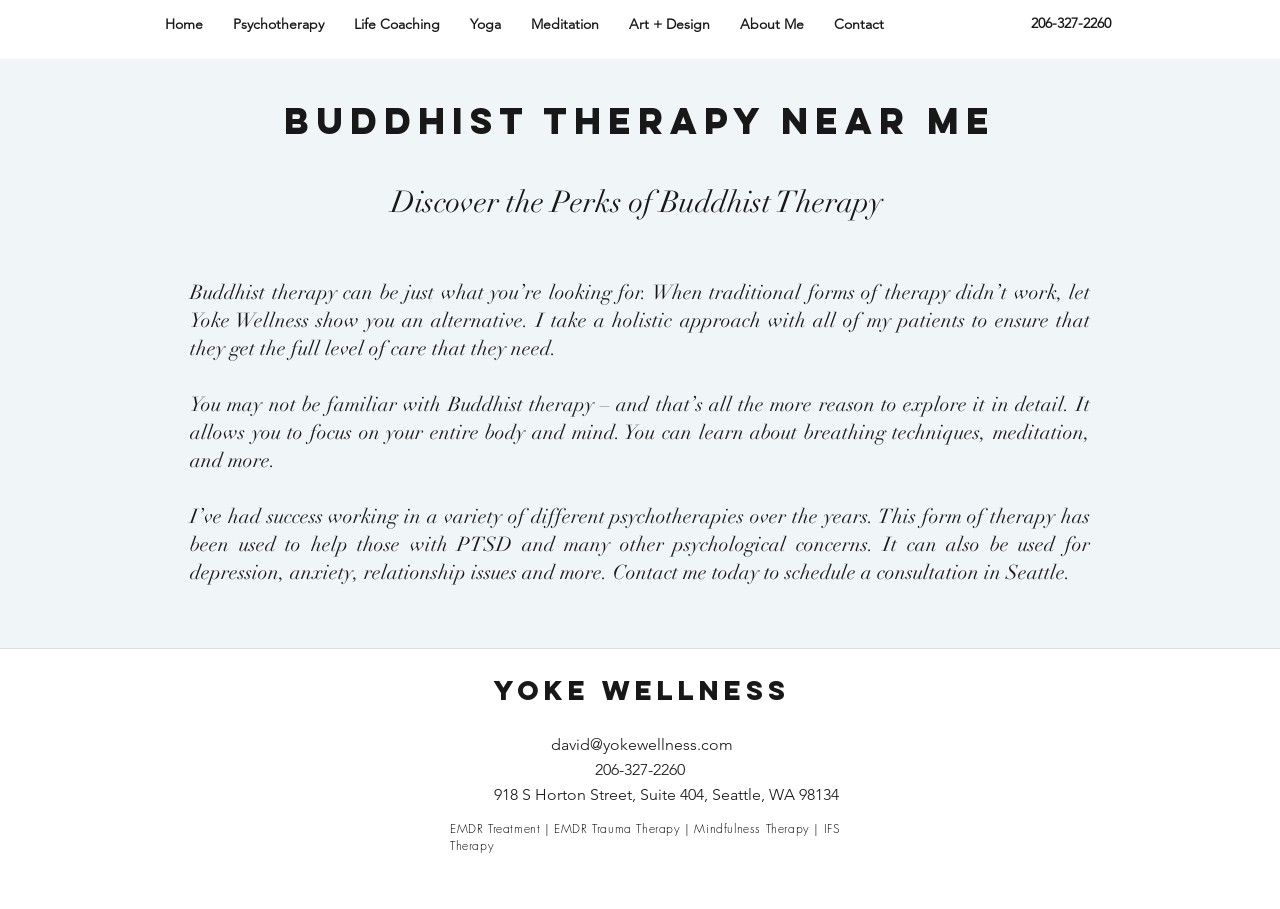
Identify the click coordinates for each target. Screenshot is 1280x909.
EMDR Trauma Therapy (617, 828)
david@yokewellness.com (642, 744)
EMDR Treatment (495, 828)
